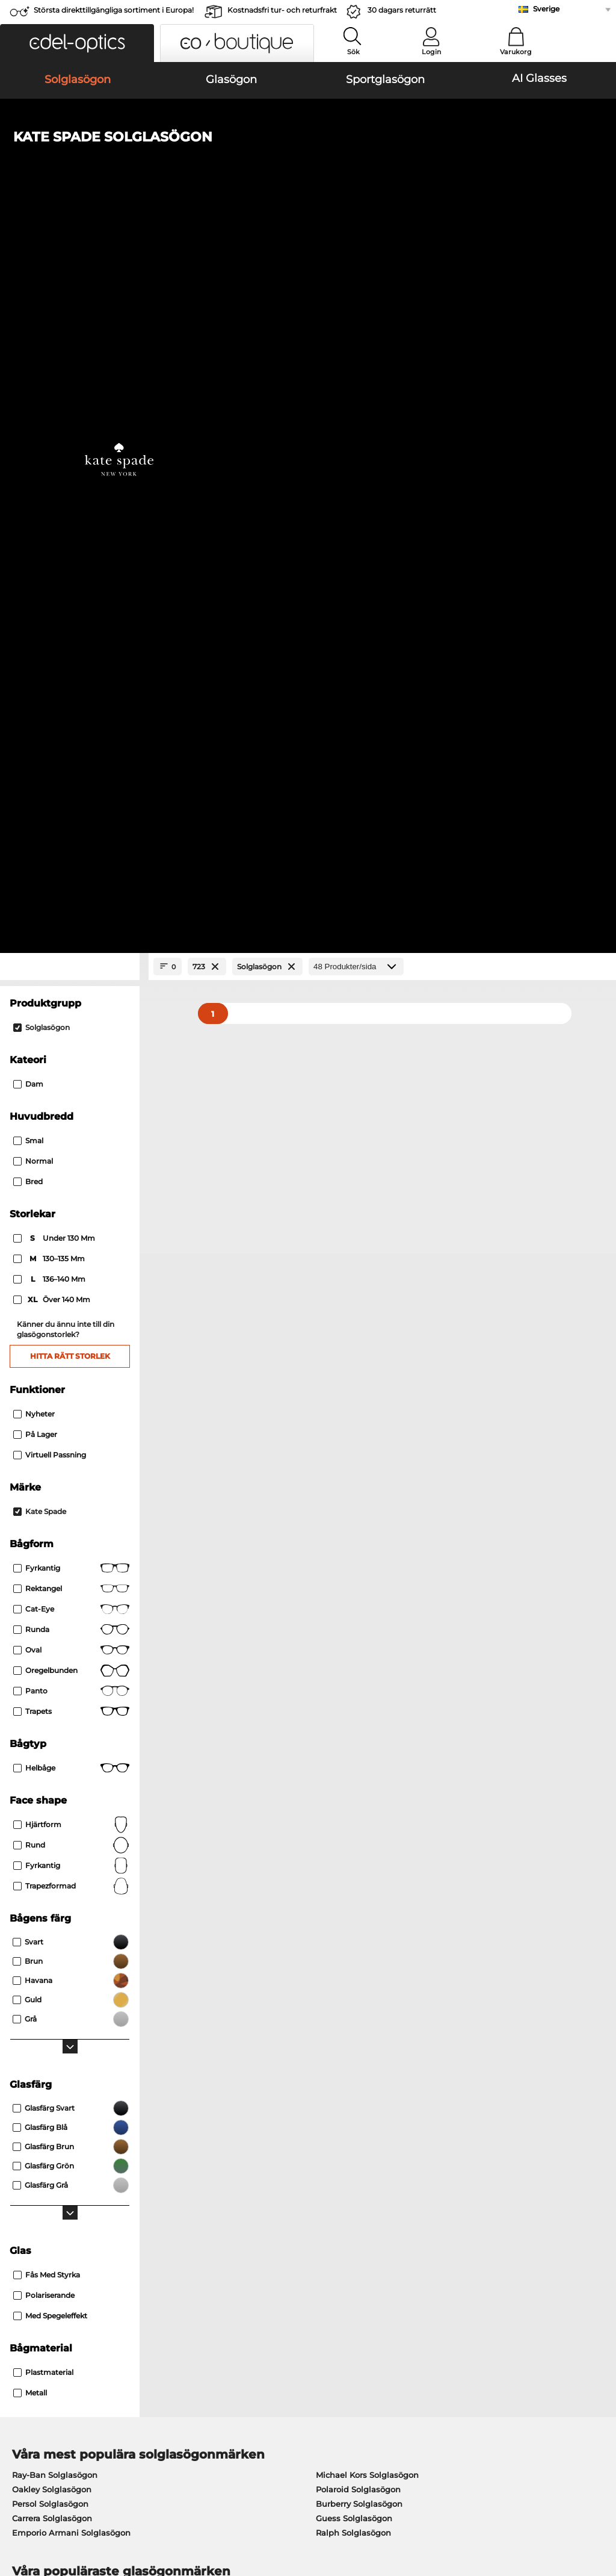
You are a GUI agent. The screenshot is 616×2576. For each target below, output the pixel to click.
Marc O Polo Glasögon (56, 1913)
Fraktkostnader (238, 2247)
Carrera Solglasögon (52, 1811)
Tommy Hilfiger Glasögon (361, 1942)
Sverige (546, 8)
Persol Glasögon (342, 1899)
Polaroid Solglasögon (358, 1782)
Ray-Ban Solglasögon (54, 1767)
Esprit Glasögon (342, 1913)
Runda (71, 922)
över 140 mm (52, 593)
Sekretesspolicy (133, 2504)
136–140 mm (50, 572)
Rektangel (71, 881)
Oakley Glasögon (46, 1899)
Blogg (420, 2275)
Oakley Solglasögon (51, 1782)
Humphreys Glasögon (56, 1927)
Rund (71, 1137)
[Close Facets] (70, 259)
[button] (77, 43)
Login (431, 52)
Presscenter (30, 2232)
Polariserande (44, 1587)
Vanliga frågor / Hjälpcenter (463, 2232)
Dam (28, 377)
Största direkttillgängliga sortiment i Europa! (114, 9)
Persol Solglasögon (50, 1796)
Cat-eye (71, 901)
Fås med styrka (46, 1567)
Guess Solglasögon (354, 1811)
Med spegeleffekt (50, 1608)
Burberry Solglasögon (359, 1796)
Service (223, 2213)
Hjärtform (71, 1117)
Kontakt (22, 2261)
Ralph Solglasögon (353, 1825)
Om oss (23, 2213)
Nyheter (34, 706)
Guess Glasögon (342, 1884)
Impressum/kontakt (47, 2518)
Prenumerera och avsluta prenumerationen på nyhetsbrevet (501, 2254)
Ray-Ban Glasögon (49, 1884)
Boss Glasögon (340, 1927)
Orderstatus (432, 2290)
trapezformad (71, 1178)
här (327, 2082)
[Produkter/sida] (356, 259)
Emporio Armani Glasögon (65, 1942)
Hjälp (419, 2213)
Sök (353, 52)
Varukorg (516, 52)
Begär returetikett (243, 2261)
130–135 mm (50, 552)
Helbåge (71, 1060)
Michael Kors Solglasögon (367, 1767)
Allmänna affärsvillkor (51, 2504)
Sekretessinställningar (52, 2247)
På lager (35, 726)
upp (598, 2504)
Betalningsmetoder (247, 2232)
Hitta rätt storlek (70, 648)
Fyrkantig (71, 861)
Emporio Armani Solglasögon (71, 1825)
